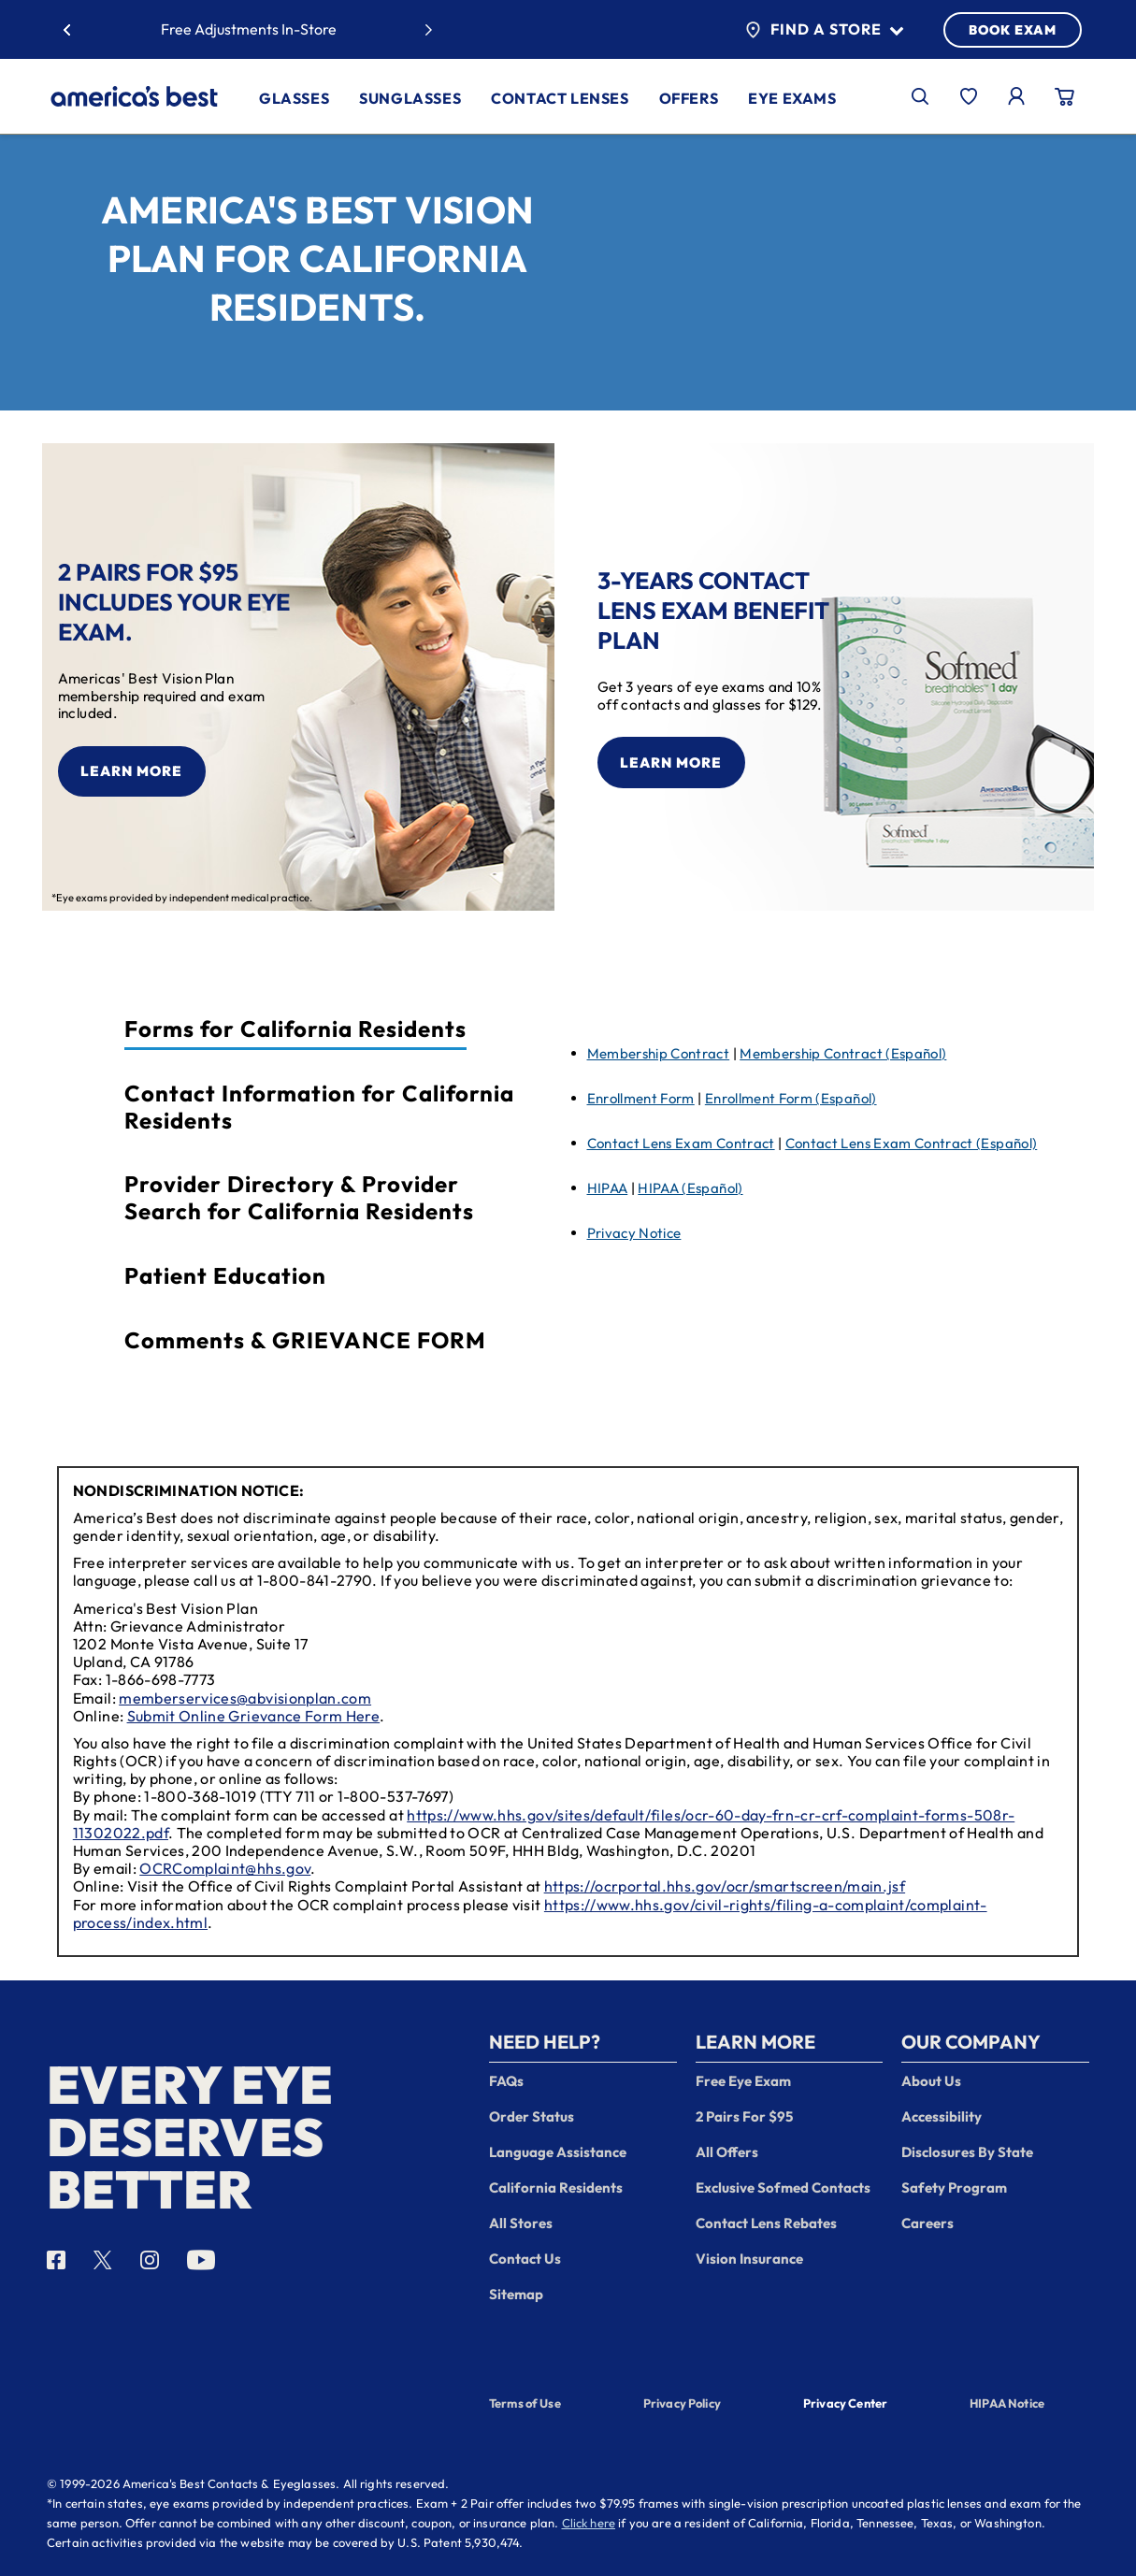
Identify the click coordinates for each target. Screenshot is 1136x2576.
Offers (689, 98)
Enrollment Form (641, 1098)
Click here (589, 2522)
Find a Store (824, 30)
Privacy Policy (682, 2403)
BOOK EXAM (1013, 30)
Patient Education (225, 1275)
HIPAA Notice (1007, 2403)
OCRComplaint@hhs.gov (224, 1868)
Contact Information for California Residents (319, 1107)
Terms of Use (525, 2403)
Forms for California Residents (295, 1029)
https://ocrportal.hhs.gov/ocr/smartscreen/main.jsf (725, 1886)
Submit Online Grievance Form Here (254, 1715)
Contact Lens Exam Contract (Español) (911, 1143)
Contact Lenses (559, 98)
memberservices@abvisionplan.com (245, 1698)
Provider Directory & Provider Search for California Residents (299, 1198)
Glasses (294, 98)
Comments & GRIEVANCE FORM (305, 1340)
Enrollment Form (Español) (791, 1098)
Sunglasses (410, 98)
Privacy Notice (634, 1233)
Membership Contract (658, 1053)
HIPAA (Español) (690, 1188)
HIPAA (607, 1188)
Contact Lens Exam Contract (681, 1143)
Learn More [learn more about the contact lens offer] (671, 762)
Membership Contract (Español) (843, 1053)
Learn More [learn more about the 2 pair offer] (131, 771)
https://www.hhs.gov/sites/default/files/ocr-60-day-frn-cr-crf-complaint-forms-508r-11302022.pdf (544, 1824)
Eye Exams (792, 98)
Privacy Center (845, 2405)
